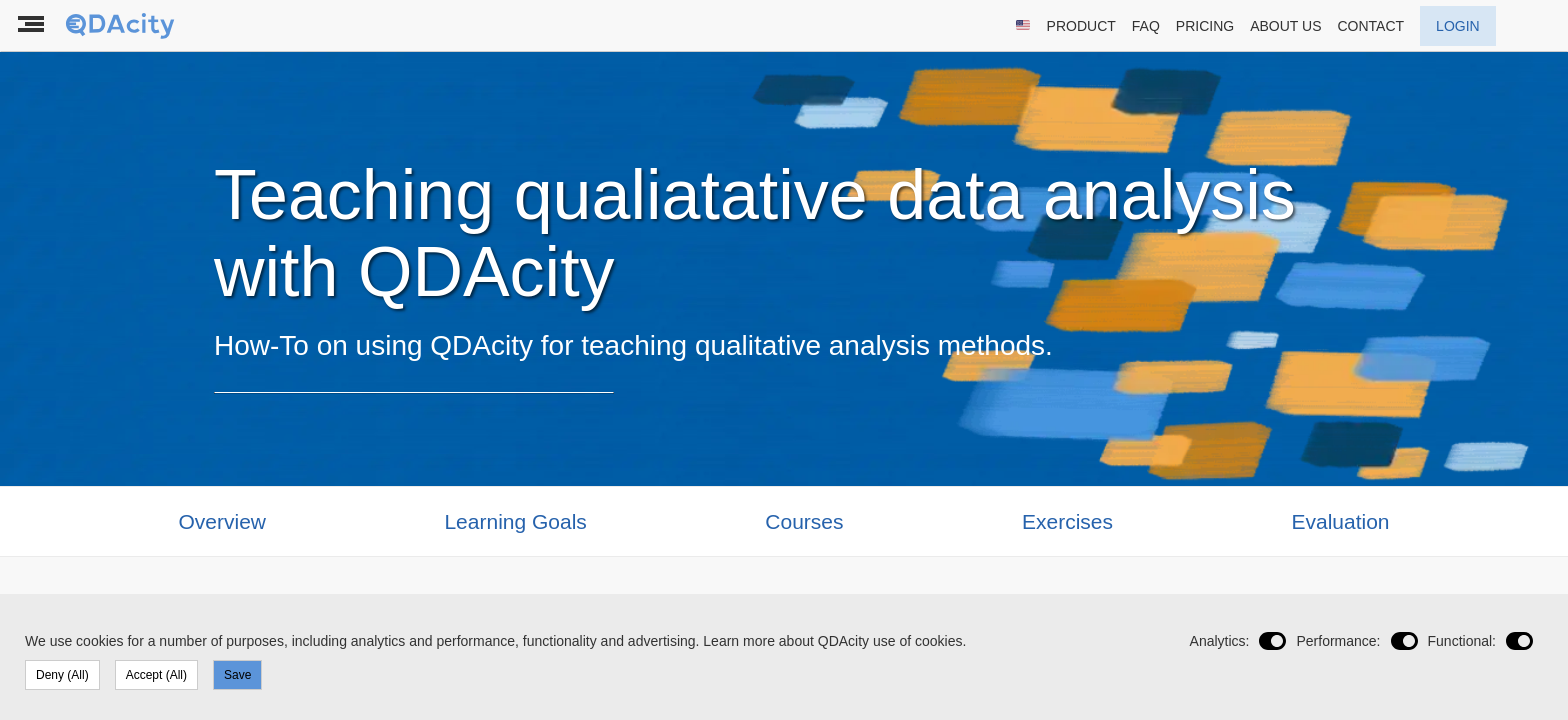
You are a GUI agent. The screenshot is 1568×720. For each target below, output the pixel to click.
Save (237, 675)
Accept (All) (156, 675)
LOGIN (1458, 26)
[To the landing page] (122, 26)
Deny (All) (62, 675)
